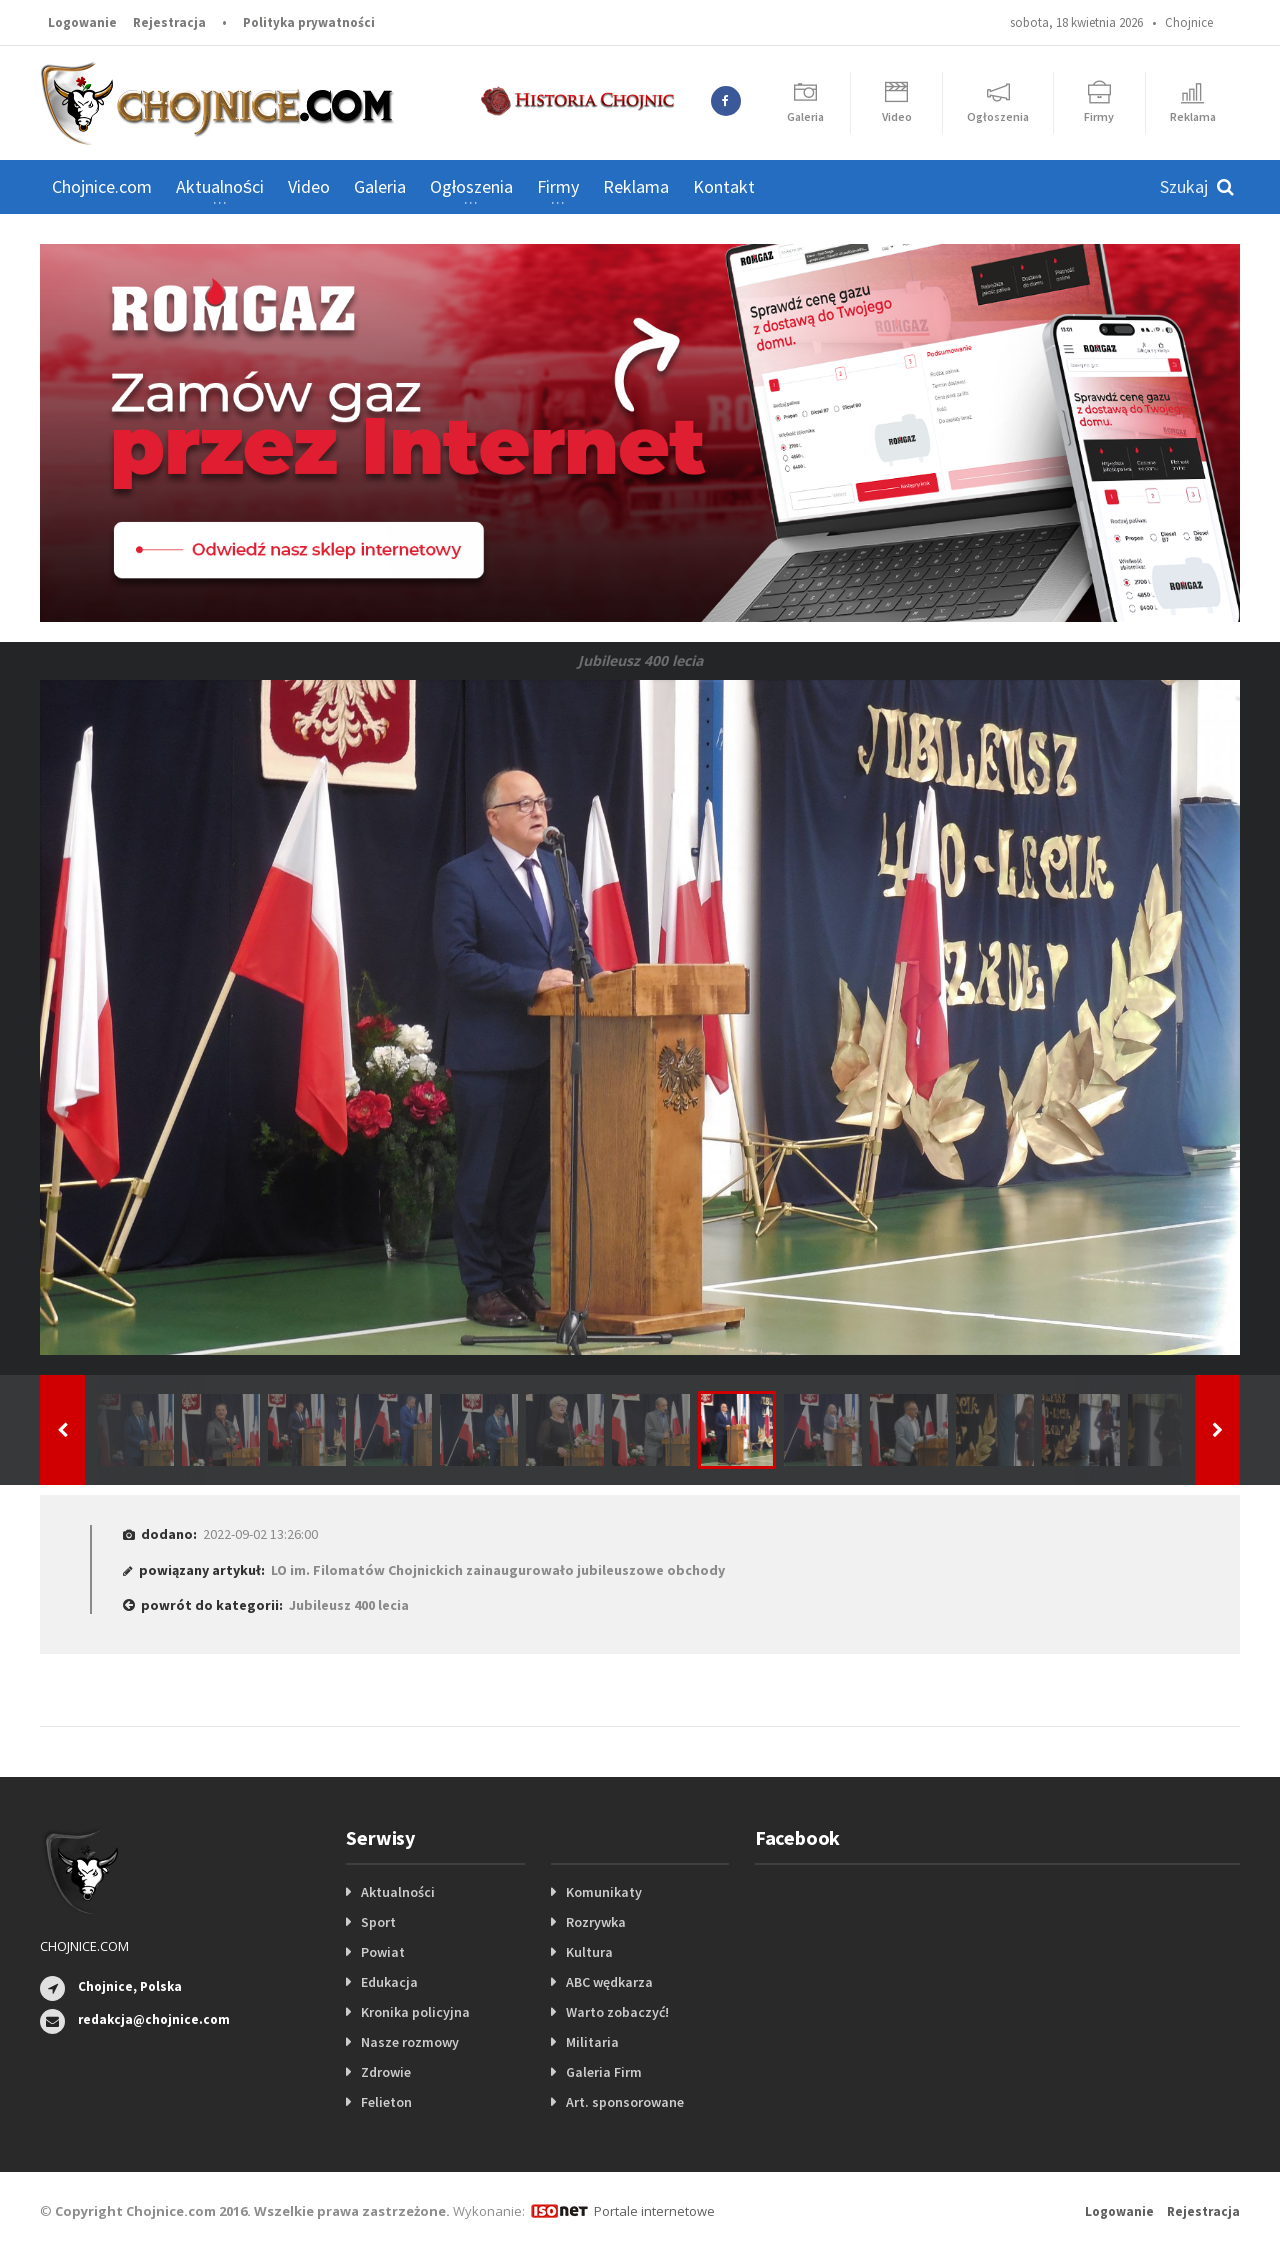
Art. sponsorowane (625, 2102)
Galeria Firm (604, 2072)
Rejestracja (169, 22)
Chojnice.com (102, 186)
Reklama (636, 186)
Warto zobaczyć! (617, 2012)
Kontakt (724, 186)
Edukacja (389, 1982)
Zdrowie (386, 2072)
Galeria (380, 186)
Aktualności (398, 1892)
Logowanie (82, 22)
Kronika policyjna (415, 2012)
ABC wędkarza (609, 1982)
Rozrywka (596, 1922)
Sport (378, 1922)
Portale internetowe (654, 2211)
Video (309, 186)
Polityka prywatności (309, 22)
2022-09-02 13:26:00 (260, 1534)
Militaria (592, 2042)
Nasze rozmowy (410, 2042)
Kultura (589, 1952)
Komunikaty (604, 1892)
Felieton (386, 2102)
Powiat (383, 1952)
